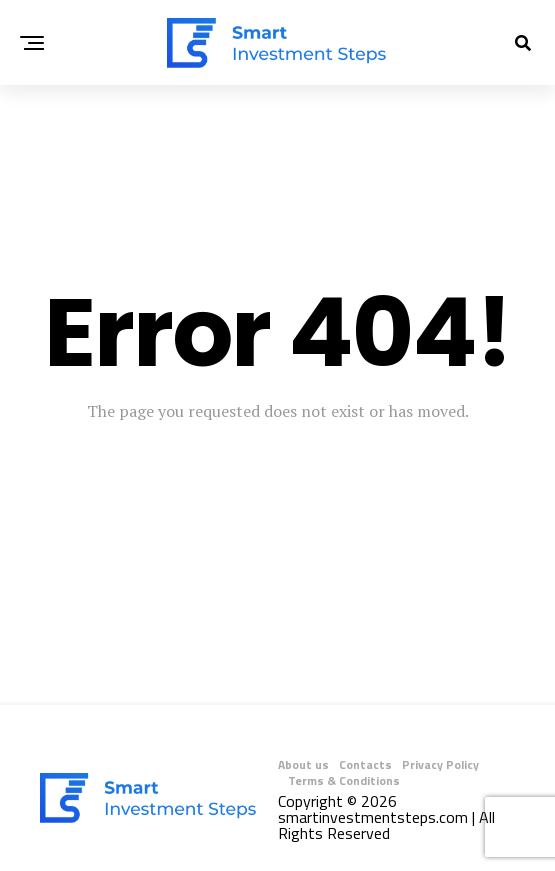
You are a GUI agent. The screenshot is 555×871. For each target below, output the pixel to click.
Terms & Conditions (344, 780)
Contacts (365, 764)
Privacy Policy (440, 764)
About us (303, 764)
